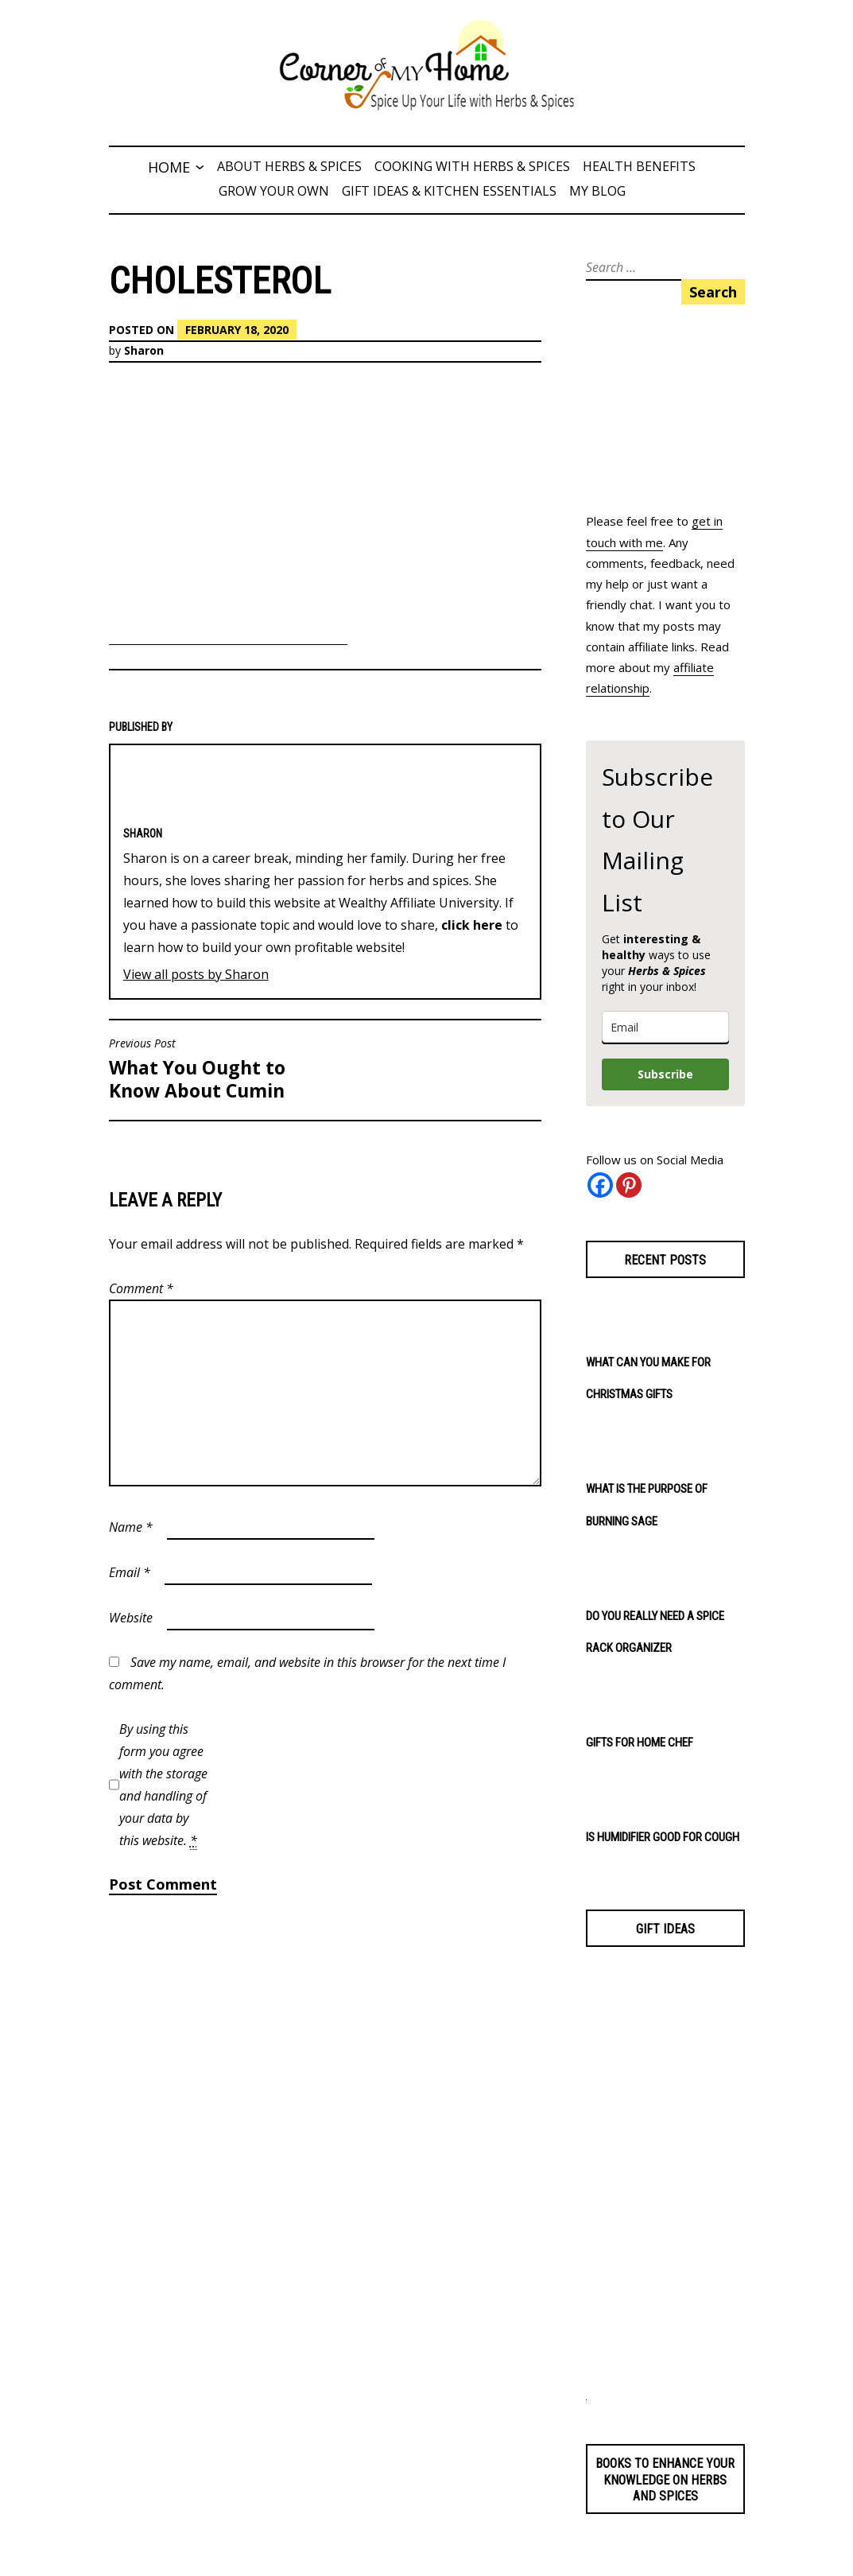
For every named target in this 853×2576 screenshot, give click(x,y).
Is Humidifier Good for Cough (662, 1837)
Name (131, 1527)
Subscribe (665, 1074)
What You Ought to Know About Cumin (213, 1069)
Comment (141, 1288)
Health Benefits (639, 166)
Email (129, 1572)
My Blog (597, 191)
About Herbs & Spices (289, 166)
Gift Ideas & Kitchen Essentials (449, 191)
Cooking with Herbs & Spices (472, 166)
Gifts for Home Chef (639, 1742)
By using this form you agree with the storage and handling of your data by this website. (163, 1785)
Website (131, 1617)
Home (169, 167)
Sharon (144, 350)
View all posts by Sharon (196, 974)
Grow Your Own (274, 191)
